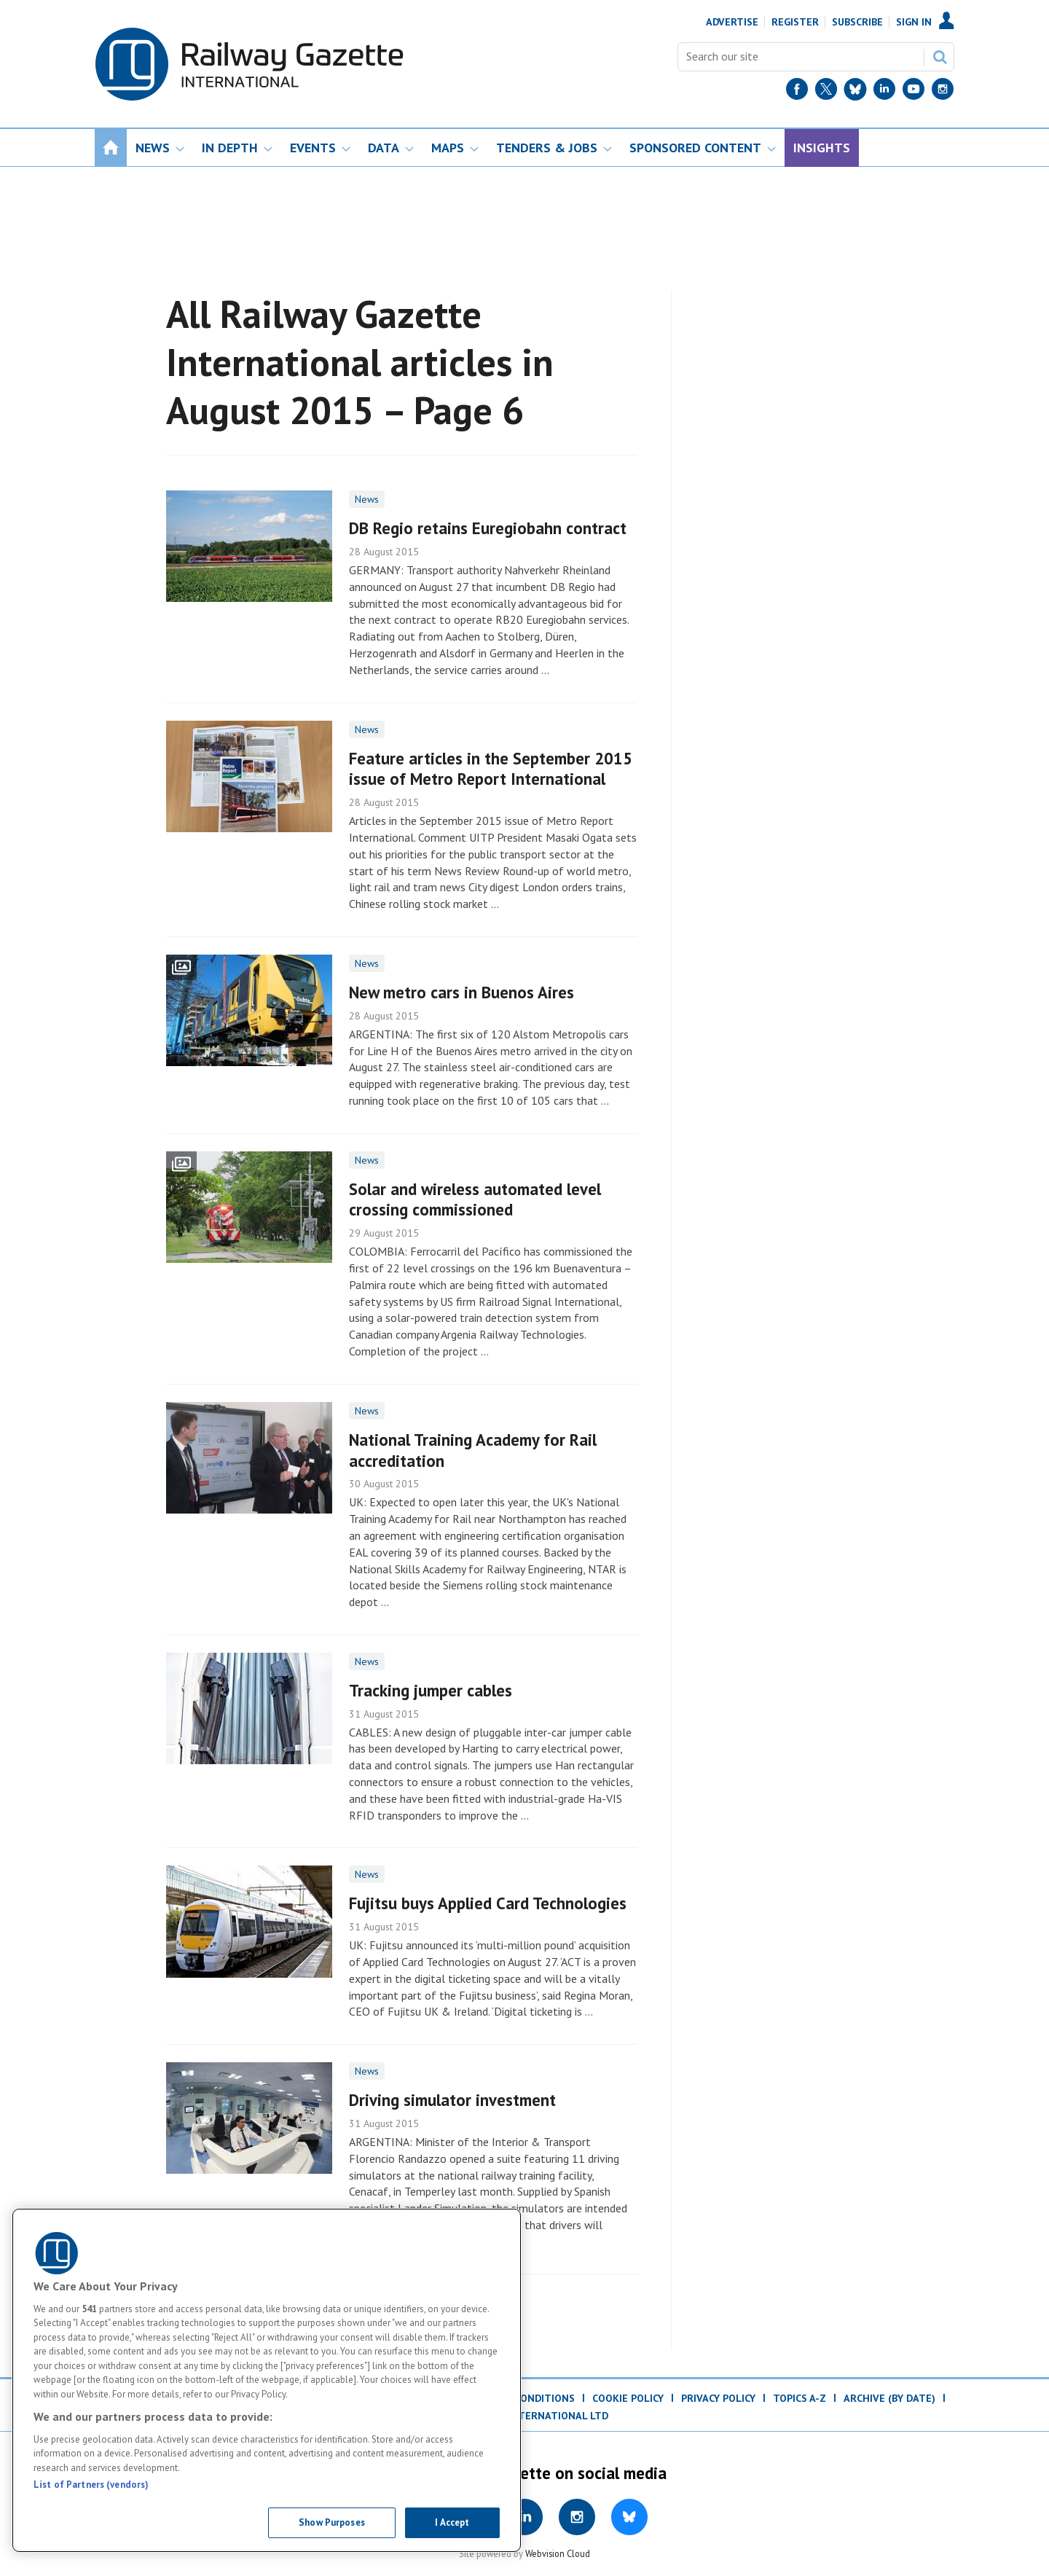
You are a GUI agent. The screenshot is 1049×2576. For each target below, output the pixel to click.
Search (939, 56)
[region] (267, 2380)
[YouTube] (913, 92)
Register (795, 22)
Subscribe (857, 22)
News (367, 499)
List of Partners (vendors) (91, 2484)
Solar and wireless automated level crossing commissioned (475, 1199)
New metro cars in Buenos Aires (461, 992)
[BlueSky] (855, 92)
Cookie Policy (628, 2398)
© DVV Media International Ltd (524, 2415)
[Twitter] (826, 92)
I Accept (452, 2522)
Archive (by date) (889, 2398)
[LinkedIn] (884, 92)
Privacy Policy (718, 2398)
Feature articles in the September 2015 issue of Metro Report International (490, 769)
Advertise (732, 22)
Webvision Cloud (557, 2553)
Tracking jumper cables (430, 1690)
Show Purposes (332, 2522)
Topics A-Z (799, 2398)
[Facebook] (797, 92)
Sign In (914, 22)
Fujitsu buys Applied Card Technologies (487, 1903)
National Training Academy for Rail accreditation (473, 1450)
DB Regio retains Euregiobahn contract (487, 528)
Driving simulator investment (452, 2099)
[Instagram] (942, 92)
